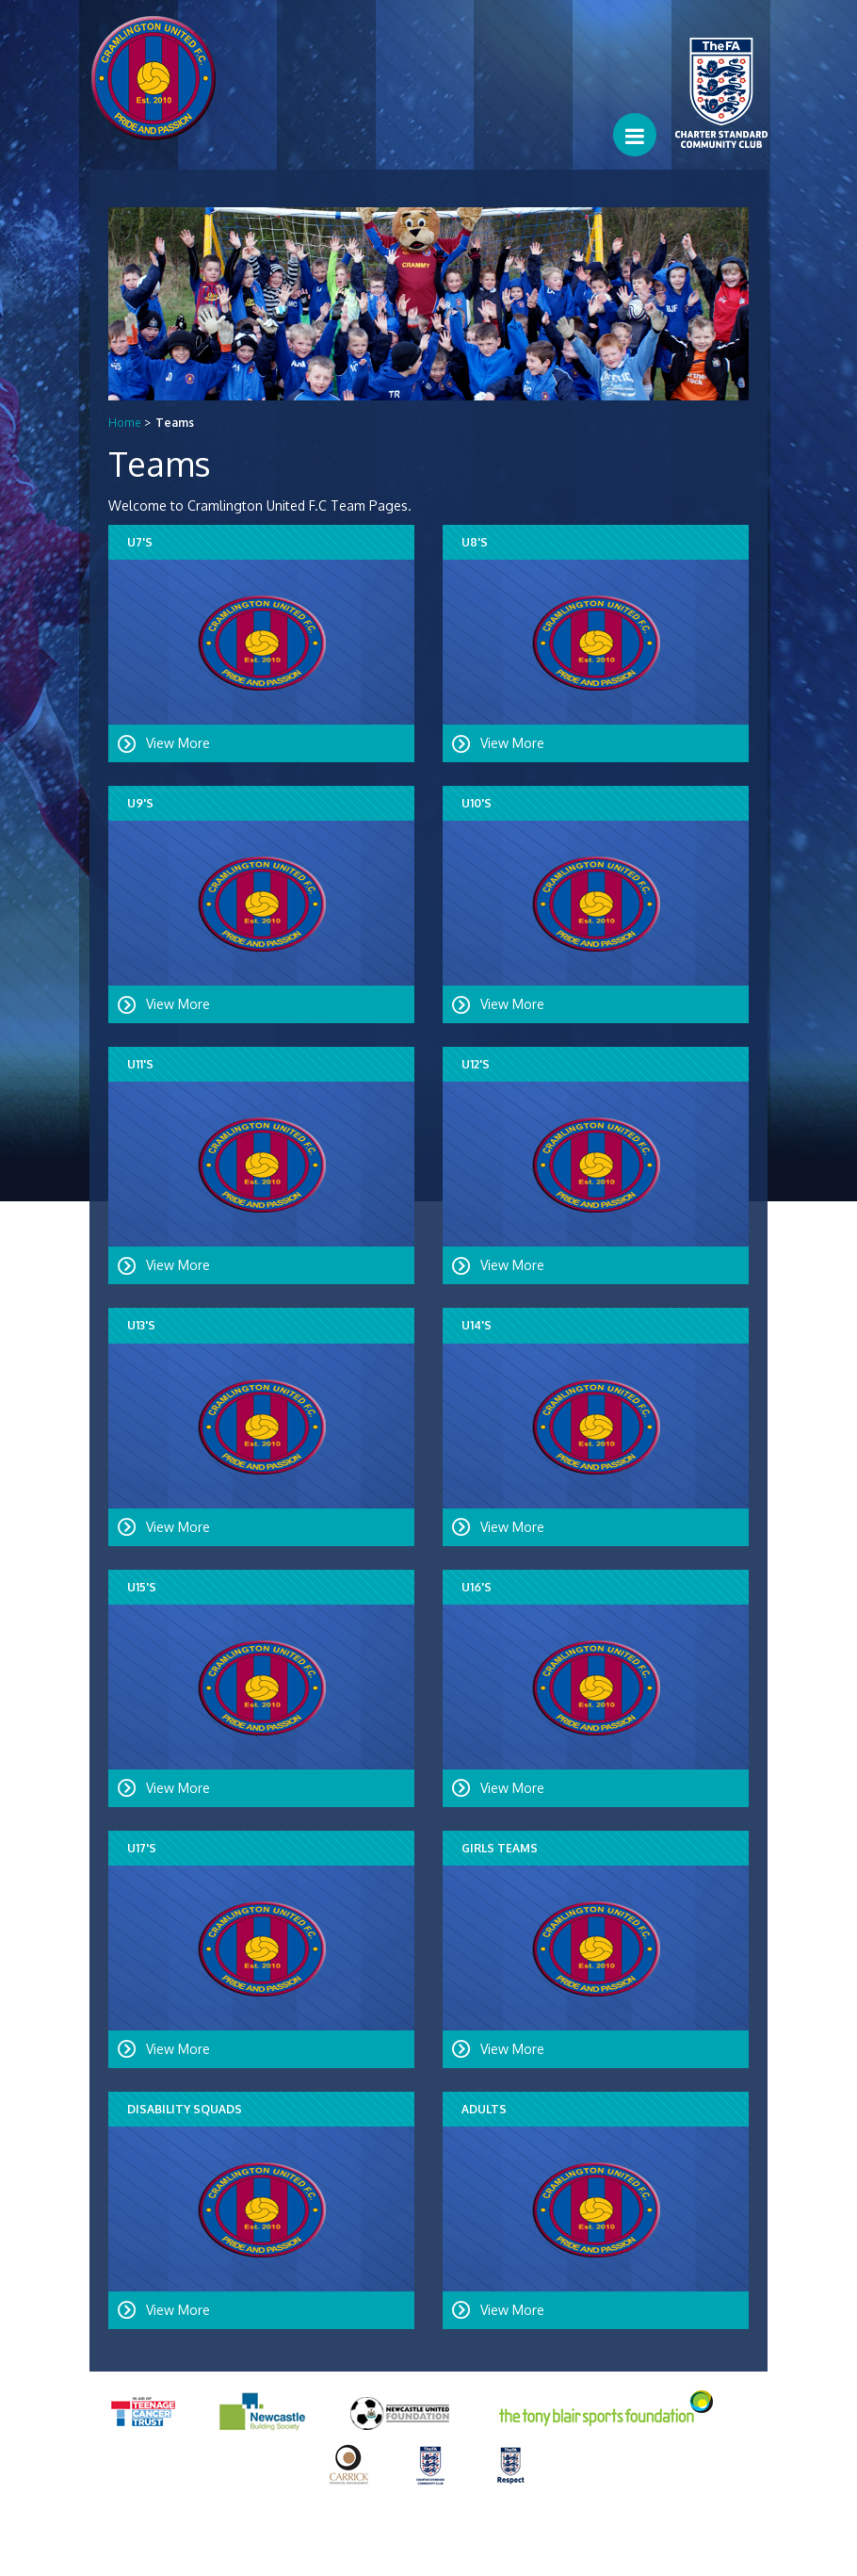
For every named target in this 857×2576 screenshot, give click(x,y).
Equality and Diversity (239, 2547)
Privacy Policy (128, 2547)
